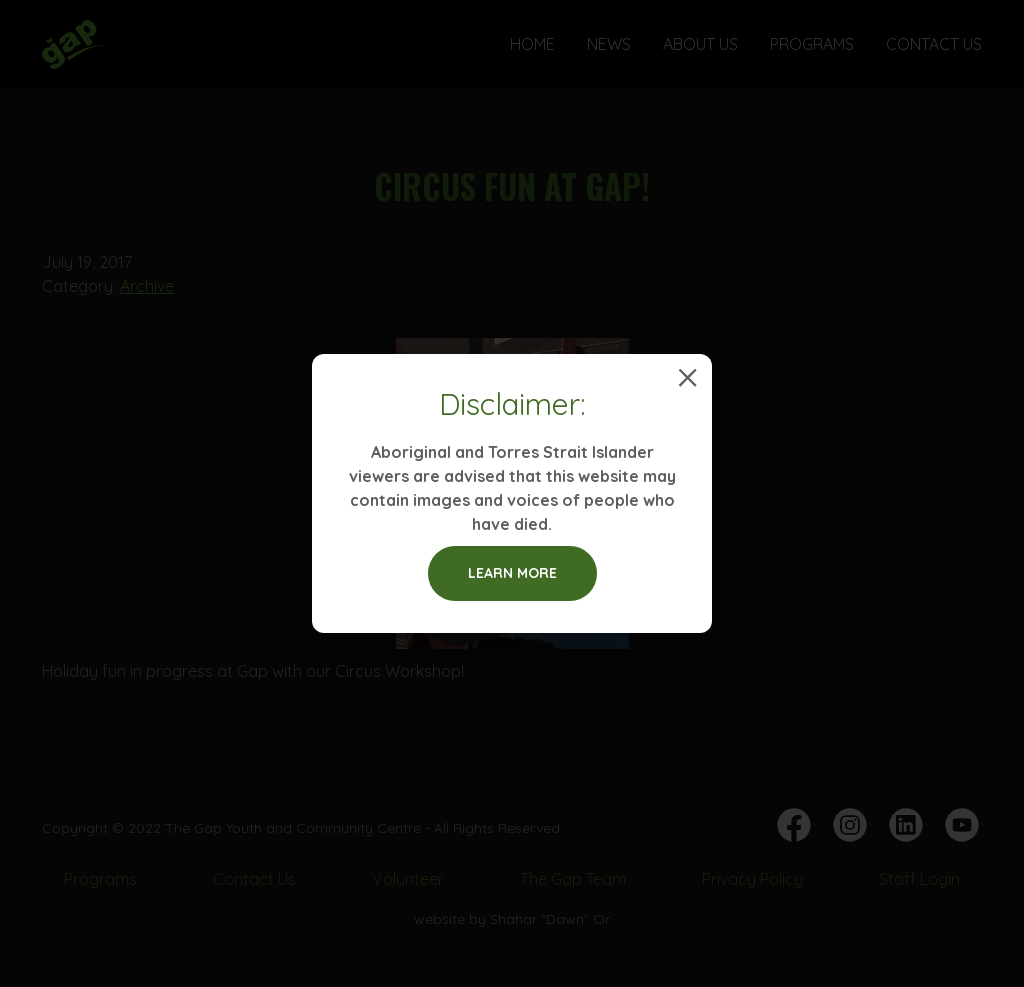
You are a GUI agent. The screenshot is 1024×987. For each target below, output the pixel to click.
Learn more (512, 573)
